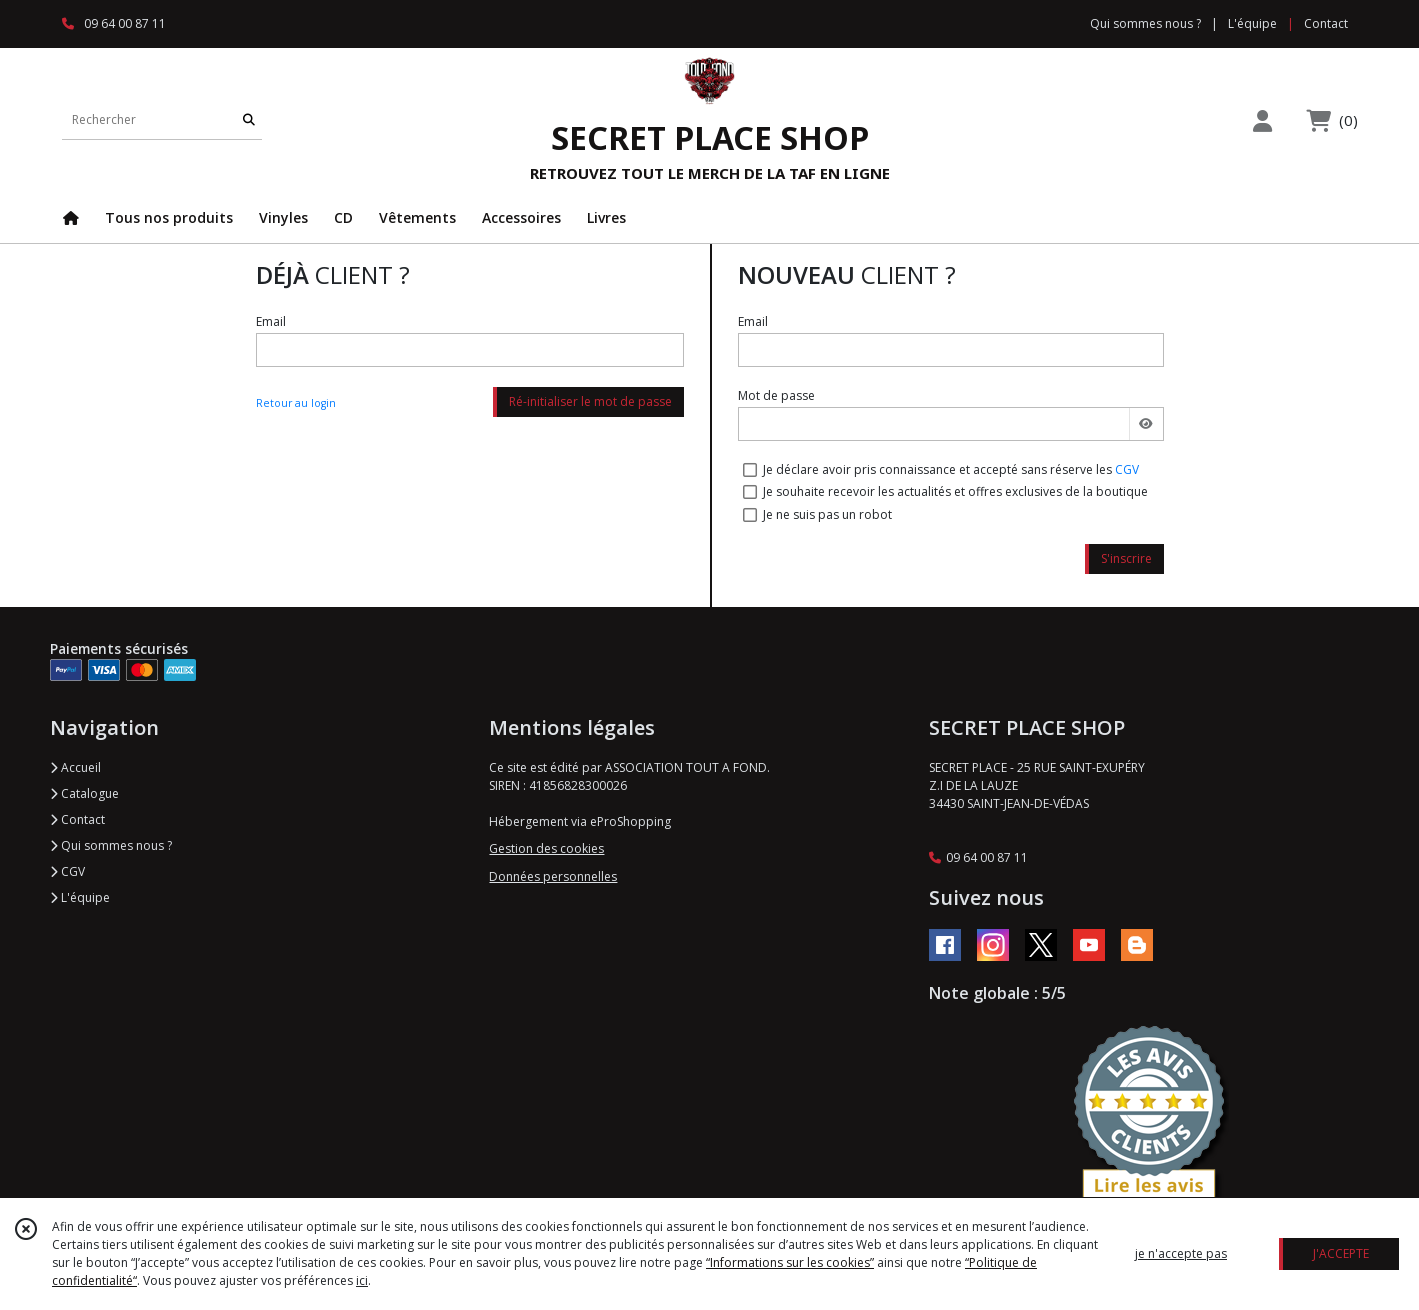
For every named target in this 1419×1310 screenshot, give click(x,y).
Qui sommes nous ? (111, 845)
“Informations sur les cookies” (790, 1262)
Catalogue (84, 793)
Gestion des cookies (546, 848)
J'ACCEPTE (1341, 1253)
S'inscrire (1126, 558)
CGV (1127, 469)
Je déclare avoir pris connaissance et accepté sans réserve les (951, 469)
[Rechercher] (249, 119)
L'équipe (80, 897)
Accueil (75, 767)
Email (271, 321)
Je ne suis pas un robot (827, 514)
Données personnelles (553, 876)
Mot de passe (776, 395)
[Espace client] (1263, 120)
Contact (1326, 23)
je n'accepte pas (1181, 1253)
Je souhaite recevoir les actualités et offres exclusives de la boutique (955, 491)
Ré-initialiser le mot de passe (590, 401)
